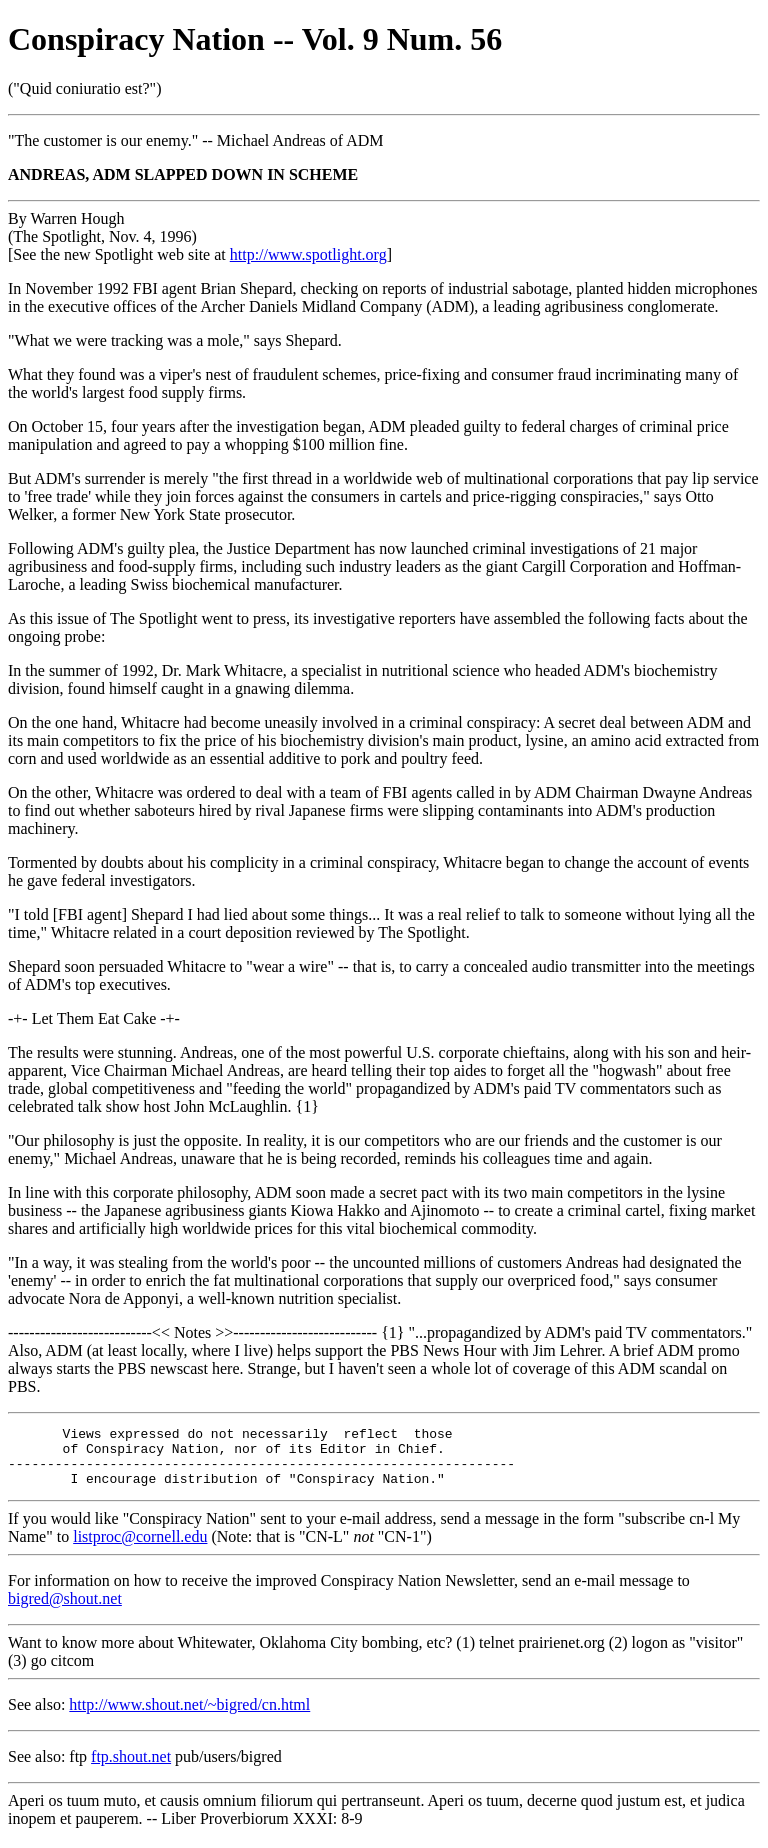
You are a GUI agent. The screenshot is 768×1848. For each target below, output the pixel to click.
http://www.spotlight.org (308, 254)
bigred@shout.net (65, 1610)
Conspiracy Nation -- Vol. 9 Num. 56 (255, 39)
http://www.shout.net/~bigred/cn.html (189, 1716)
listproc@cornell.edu (140, 1548)
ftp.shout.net (131, 1768)
